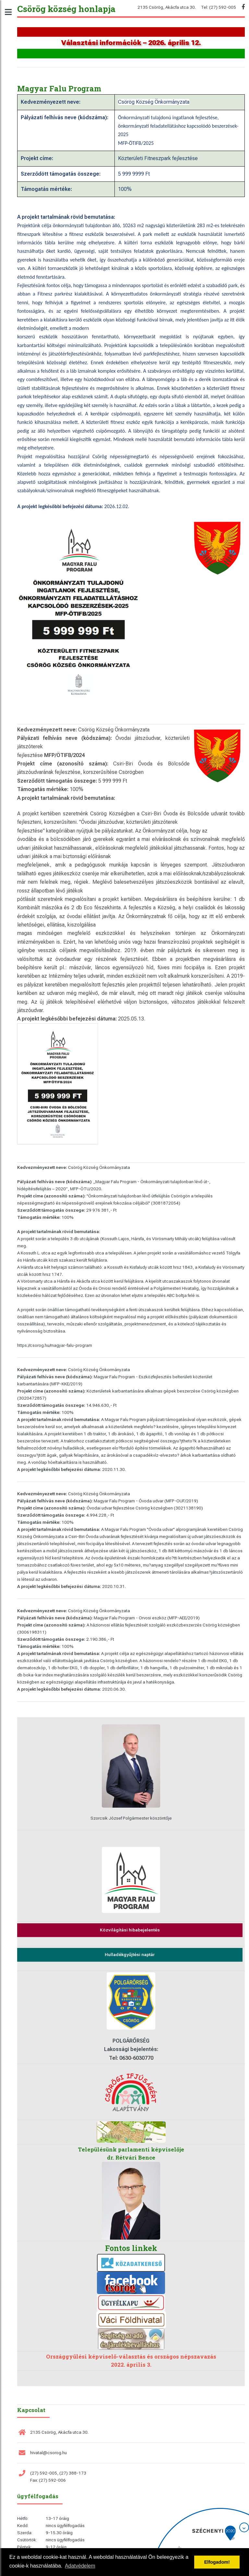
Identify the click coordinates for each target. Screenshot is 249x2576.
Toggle (11, 12)
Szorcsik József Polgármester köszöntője (131, 1818)
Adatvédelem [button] (80, 2566)
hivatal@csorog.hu (48, 2452)
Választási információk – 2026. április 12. (131, 43)
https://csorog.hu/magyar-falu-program (54, 1345)
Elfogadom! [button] (217, 2562)
